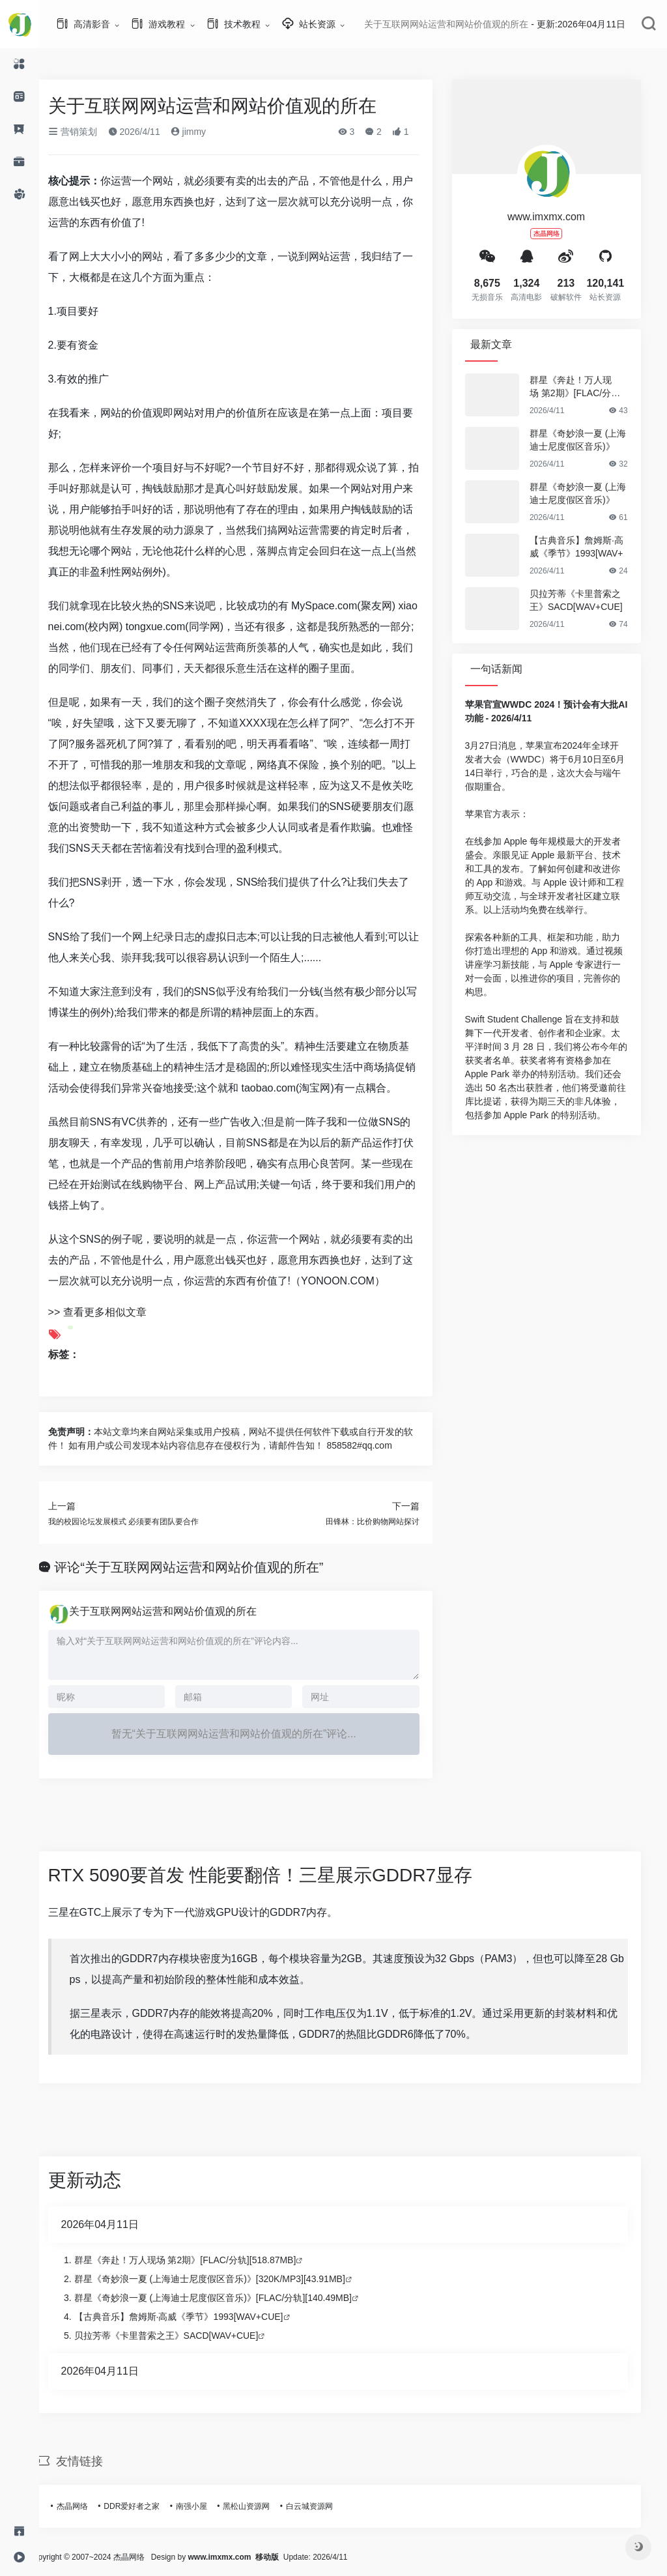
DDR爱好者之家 (147, 2506)
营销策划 (88, 131)
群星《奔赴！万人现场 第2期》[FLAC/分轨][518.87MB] (200, 2260)
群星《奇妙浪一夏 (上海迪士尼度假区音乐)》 (593, 440)
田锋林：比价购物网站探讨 (387, 1521)
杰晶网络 (87, 2506)
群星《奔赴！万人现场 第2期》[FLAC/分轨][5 (591, 387)
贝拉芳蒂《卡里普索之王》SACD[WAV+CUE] (591, 600)
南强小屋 (206, 2506)
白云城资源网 (324, 2506)
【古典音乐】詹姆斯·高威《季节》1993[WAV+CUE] (193, 2316)
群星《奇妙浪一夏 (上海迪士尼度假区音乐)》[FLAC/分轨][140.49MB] (228, 2298)
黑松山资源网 (261, 2506)
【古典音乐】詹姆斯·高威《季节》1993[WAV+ (591, 546)
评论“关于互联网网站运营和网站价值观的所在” (204, 1567)
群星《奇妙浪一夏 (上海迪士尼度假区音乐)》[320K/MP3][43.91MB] (224, 2279)
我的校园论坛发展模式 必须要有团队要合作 (138, 1521)
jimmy (203, 131)
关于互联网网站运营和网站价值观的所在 (178, 1611)
